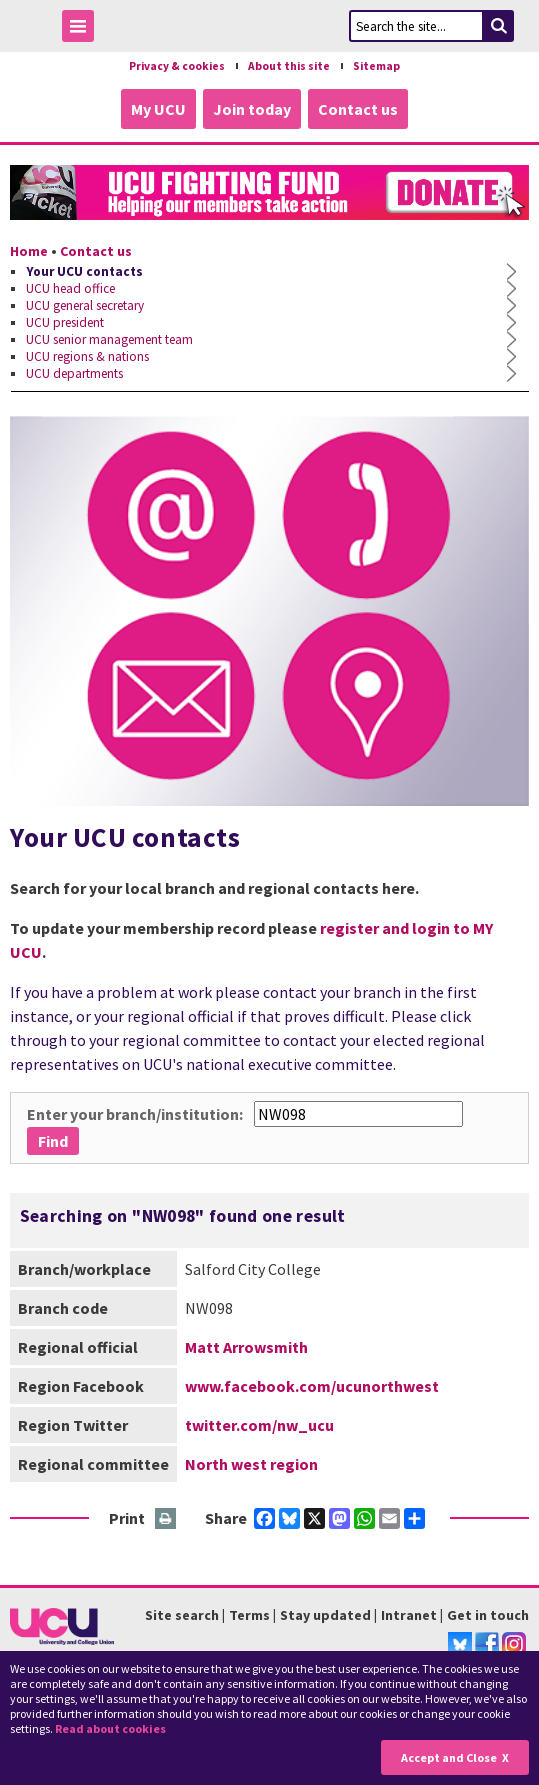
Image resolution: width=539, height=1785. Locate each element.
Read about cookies (110, 1728)
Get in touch (488, 1615)
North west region (251, 1464)
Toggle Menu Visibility (83, 29)
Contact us (358, 109)
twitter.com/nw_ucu (259, 1425)
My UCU (158, 109)
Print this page (166, 1519)
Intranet (409, 1615)
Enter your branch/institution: (135, 1114)
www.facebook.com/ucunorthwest (312, 1386)
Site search (182, 1615)
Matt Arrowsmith (246, 1347)
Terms (249, 1615)
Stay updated (325, 1615)
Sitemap (376, 66)
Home (29, 251)
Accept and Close (449, 1757)
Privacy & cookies (177, 66)
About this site (289, 66)
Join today (252, 109)
